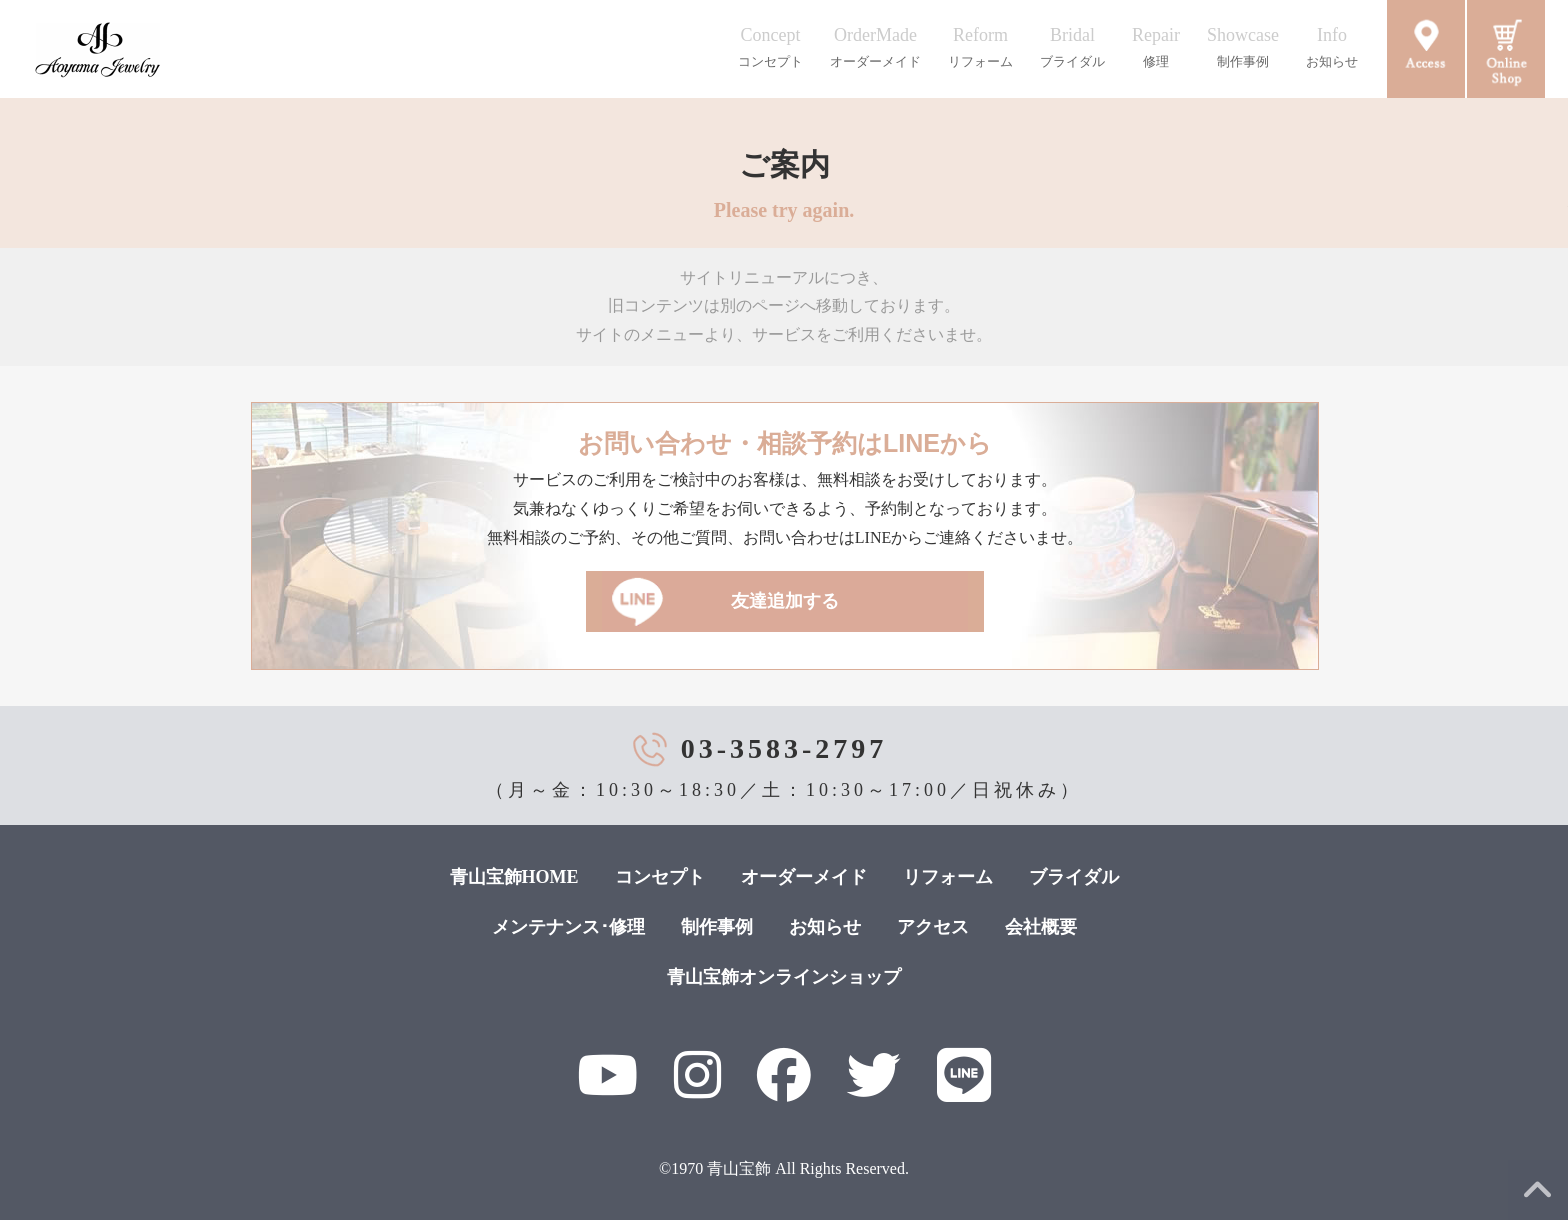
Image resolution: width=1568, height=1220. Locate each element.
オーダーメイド (804, 877)
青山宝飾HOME (514, 877)
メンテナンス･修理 (568, 927)
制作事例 (717, 927)
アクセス (933, 927)
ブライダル (1074, 877)
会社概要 (1041, 927)
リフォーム (948, 877)
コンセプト (660, 877)
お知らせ (825, 927)
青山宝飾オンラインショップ (784, 977)
